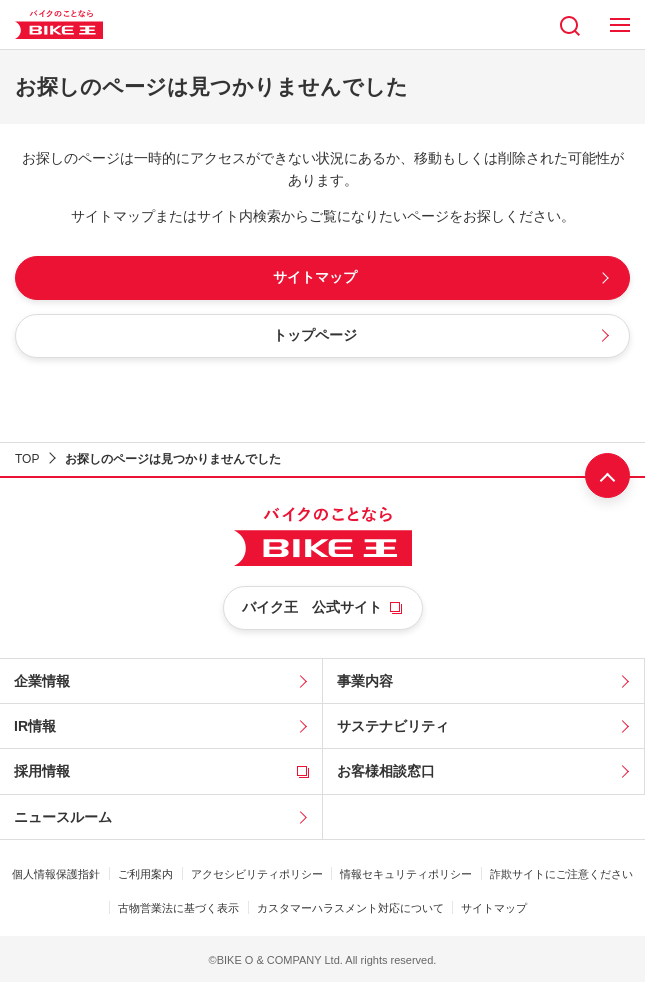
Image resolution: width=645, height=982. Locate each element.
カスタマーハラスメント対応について (350, 908)
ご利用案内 (145, 874)
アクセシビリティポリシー (257, 874)
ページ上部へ (607, 475)
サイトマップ (494, 908)
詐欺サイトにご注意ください (561, 874)
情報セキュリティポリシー (406, 874)
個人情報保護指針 (56, 874)
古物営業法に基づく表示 (178, 908)
